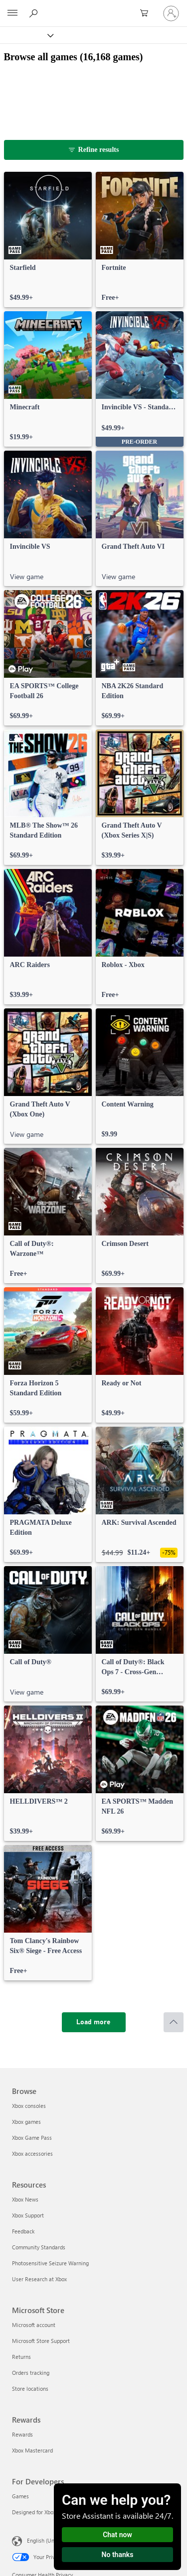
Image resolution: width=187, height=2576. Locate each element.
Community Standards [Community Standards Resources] (38, 2247)
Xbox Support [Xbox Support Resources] (28, 2215)
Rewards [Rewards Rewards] (22, 2434)
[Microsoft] (93, 7)
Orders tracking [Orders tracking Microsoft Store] (30, 2372)
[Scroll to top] (174, 2022)
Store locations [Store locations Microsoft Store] (30, 2388)
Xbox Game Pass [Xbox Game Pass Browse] (32, 2137)
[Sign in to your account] (171, 13)
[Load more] (94, 2022)
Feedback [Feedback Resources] (23, 2231)
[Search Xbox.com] (34, 13)
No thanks (118, 2555)
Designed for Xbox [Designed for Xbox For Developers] (34, 2512)
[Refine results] (94, 150)
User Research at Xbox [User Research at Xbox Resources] (39, 2279)
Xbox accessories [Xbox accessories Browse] (32, 2153)
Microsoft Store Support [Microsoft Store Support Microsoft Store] (41, 2340)
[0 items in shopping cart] (147, 13)
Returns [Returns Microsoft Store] (21, 2356)
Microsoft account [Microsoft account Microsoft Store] (33, 2325)
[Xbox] (26, 35)
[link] (48, 239)
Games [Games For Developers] (20, 2496)
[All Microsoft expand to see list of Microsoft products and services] (12, 13)
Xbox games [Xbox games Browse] (26, 2121)
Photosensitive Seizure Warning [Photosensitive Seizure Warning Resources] (50, 2263)
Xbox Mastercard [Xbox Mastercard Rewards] (32, 2450)
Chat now (117, 2535)
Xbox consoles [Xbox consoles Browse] (29, 2105)
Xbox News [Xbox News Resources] (25, 2199)
